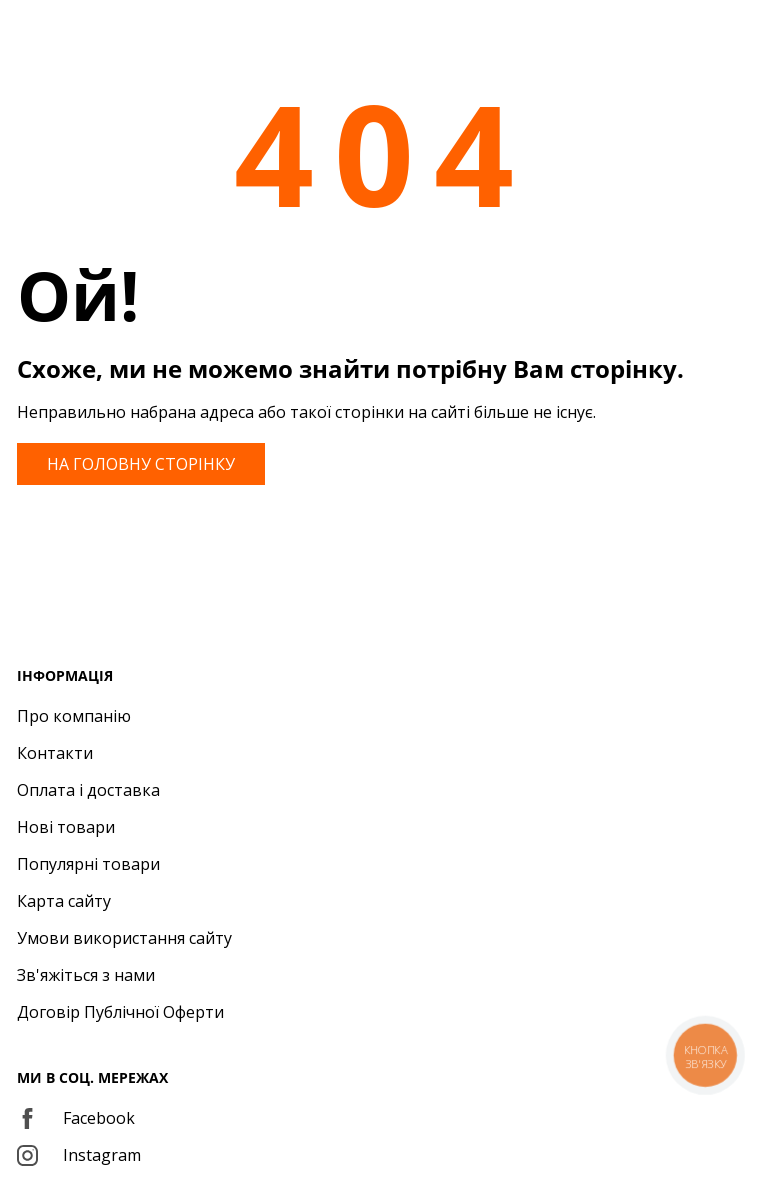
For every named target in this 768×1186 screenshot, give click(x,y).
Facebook (76, 1118)
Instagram (79, 1155)
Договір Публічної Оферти (120, 1012)
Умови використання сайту (124, 938)
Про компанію (74, 716)
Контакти (55, 753)
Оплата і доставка (88, 790)
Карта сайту (64, 901)
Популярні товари (88, 864)
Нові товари (66, 827)
